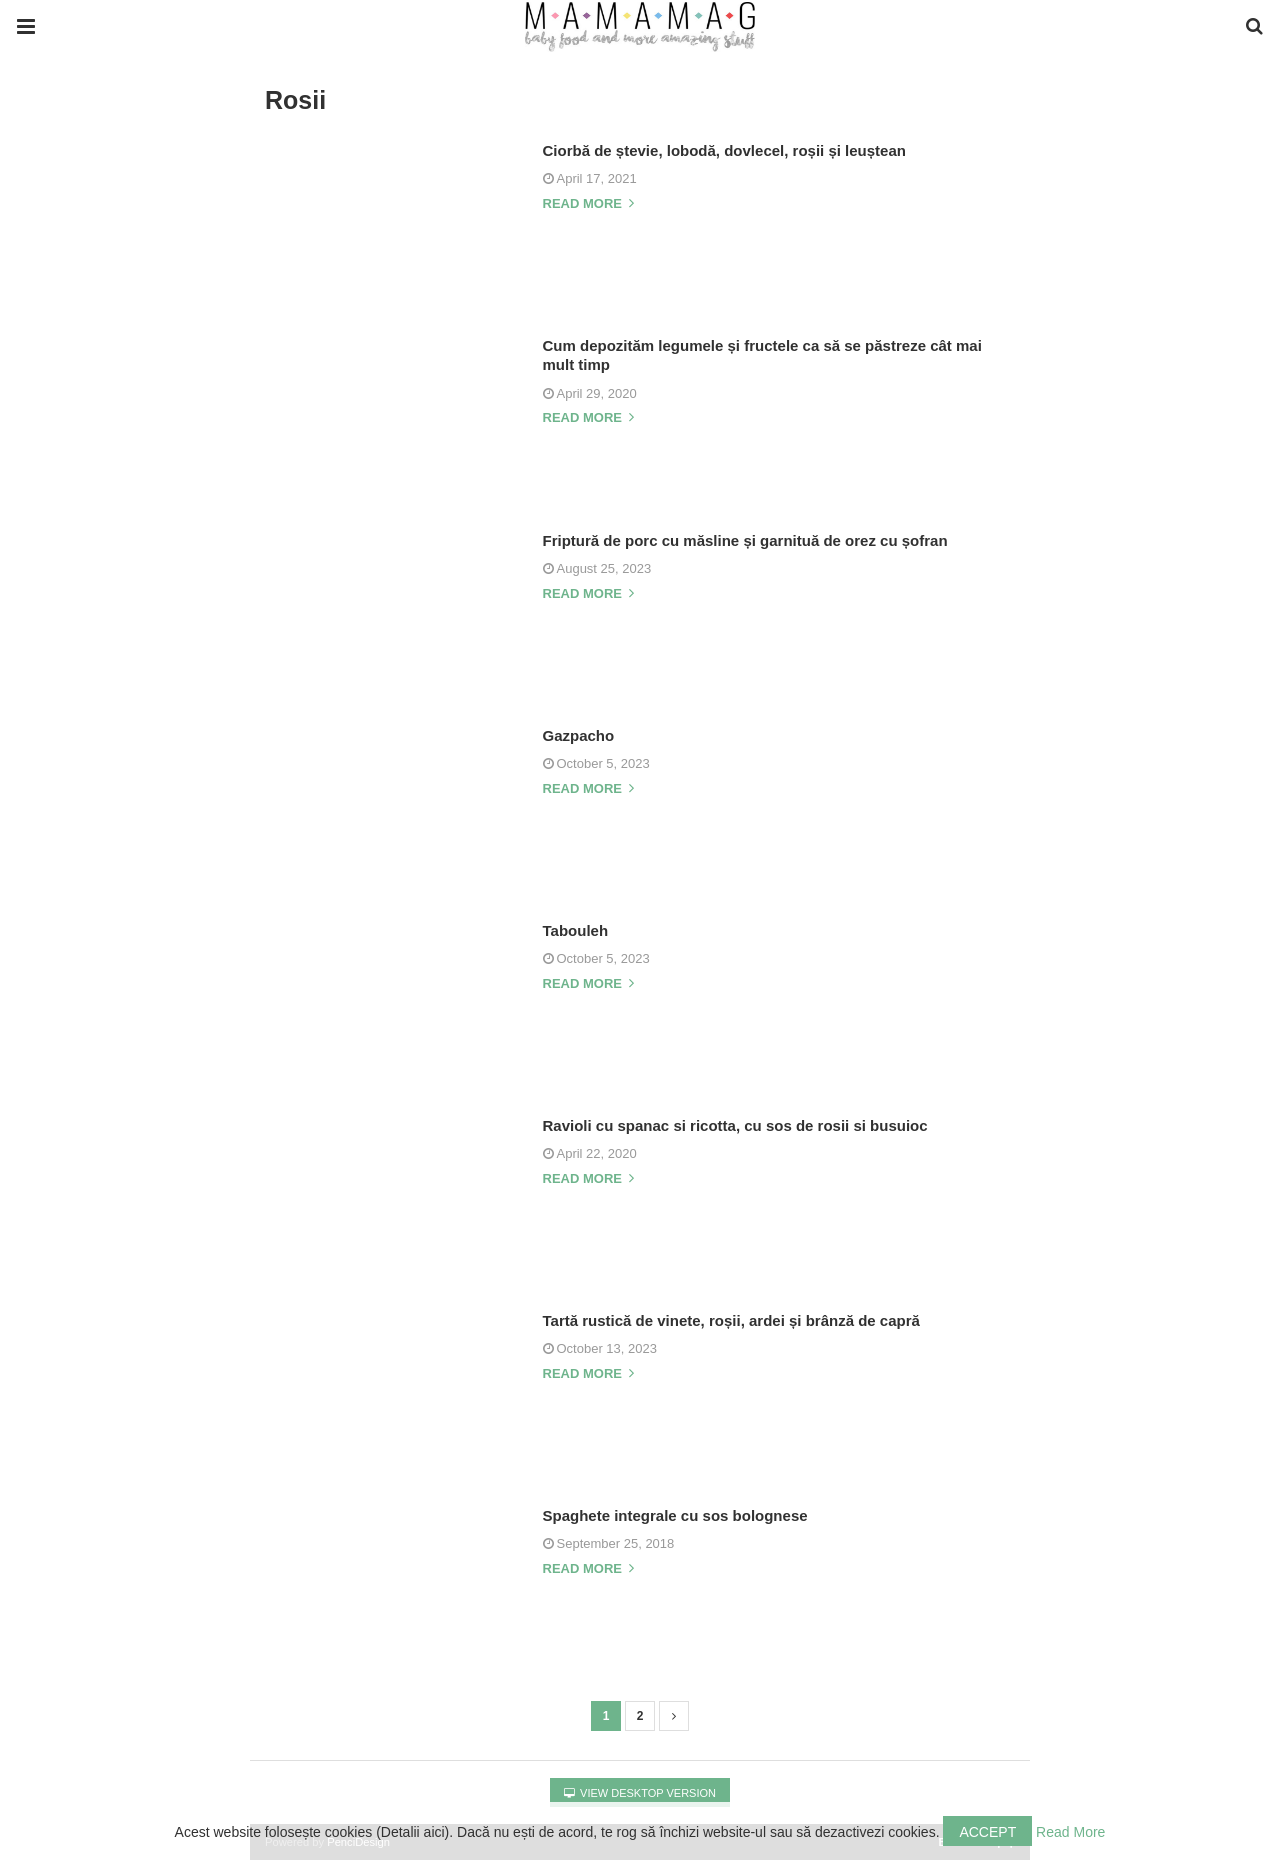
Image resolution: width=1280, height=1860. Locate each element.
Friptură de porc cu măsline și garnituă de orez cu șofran (745, 540)
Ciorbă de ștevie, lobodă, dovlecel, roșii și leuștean (724, 150)
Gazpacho (579, 735)
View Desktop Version (640, 1793)
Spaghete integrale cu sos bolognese (675, 1515)
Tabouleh (576, 930)
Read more (588, 204)
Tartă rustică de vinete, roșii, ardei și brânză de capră (731, 1320)
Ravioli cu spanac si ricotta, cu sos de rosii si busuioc (735, 1125)
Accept (987, 1832)
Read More (1070, 1832)
